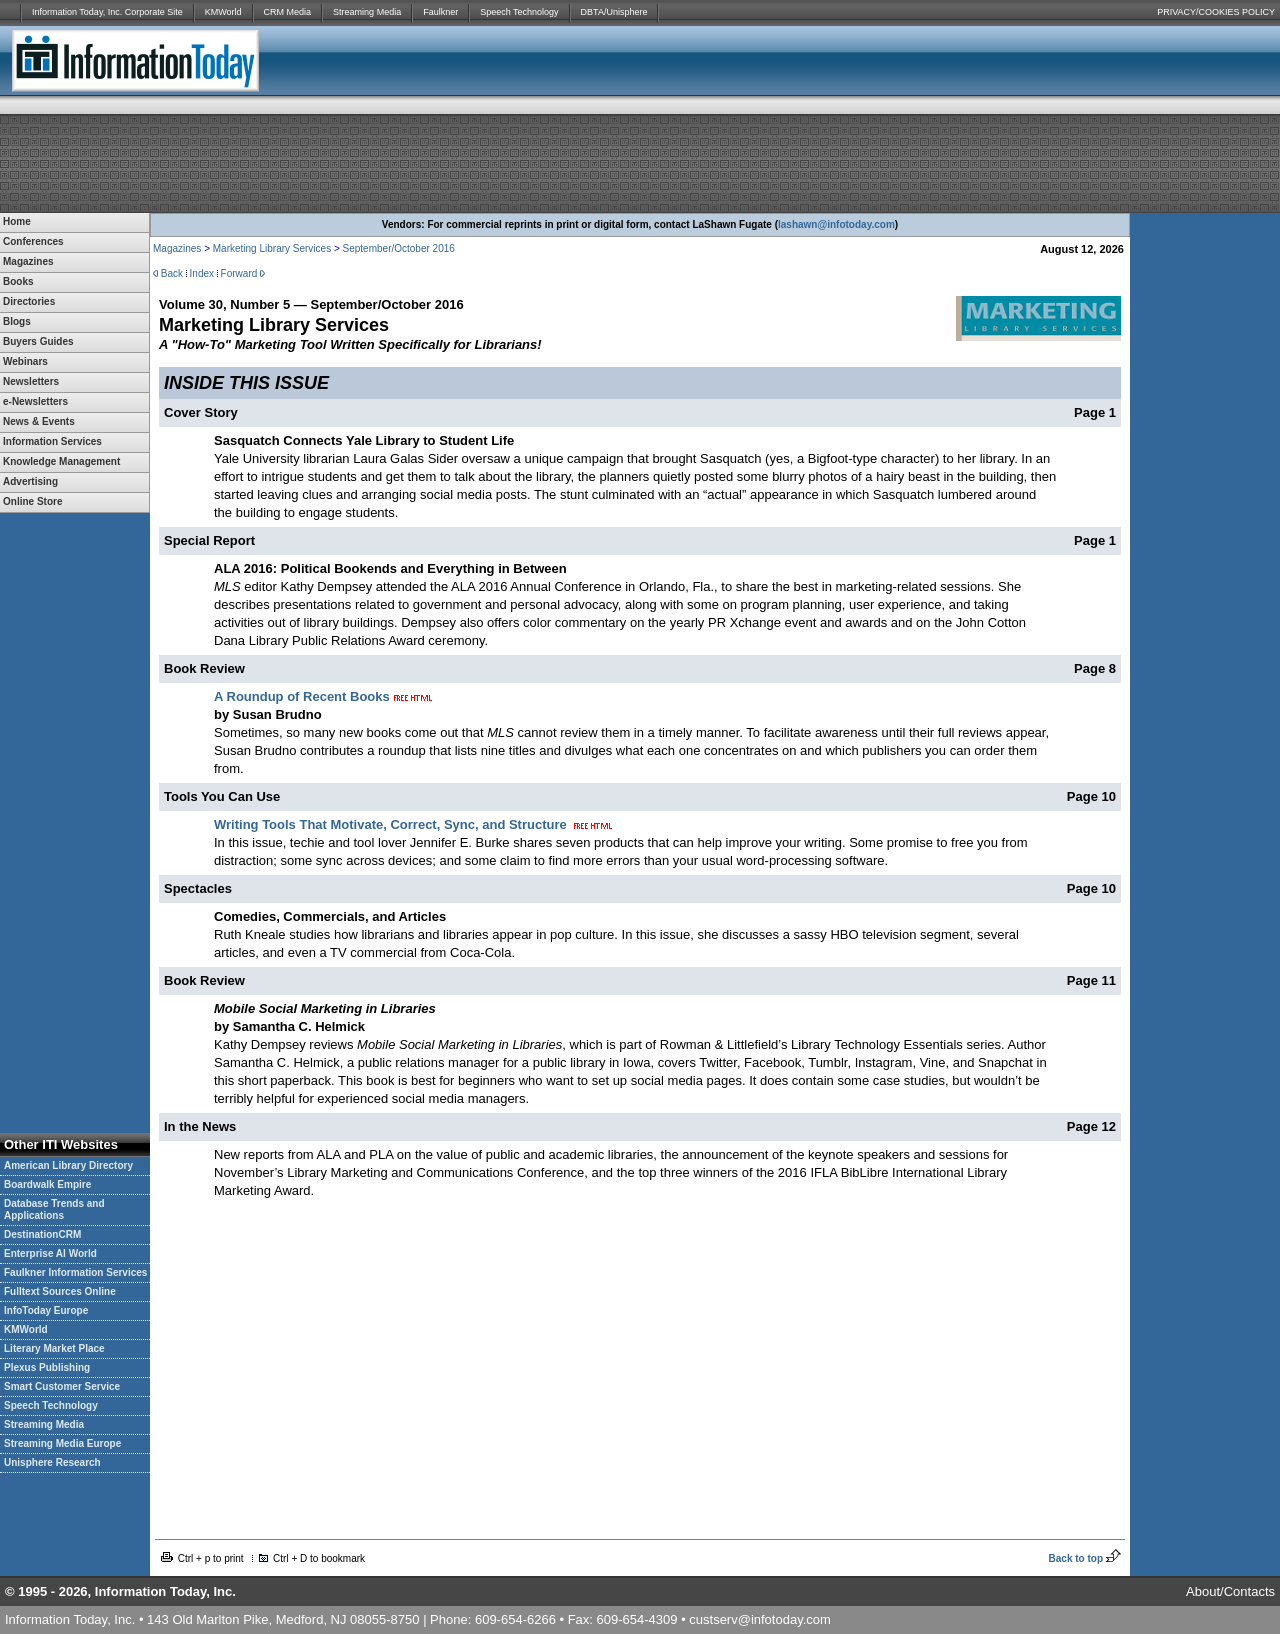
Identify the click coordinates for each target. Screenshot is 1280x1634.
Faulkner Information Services (75, 1272)
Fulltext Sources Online (60, 1291)
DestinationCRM (42, 1234)
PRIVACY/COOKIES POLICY (1216, 12)
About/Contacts (1230, 1591)
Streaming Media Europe (62, 1443)
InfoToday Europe (46, 1310)
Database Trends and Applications (54, 1209)
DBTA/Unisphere (614, 12)
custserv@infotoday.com (760, 1619)
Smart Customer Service (62, 1386)
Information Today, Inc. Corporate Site (107, 12)
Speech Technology (519, 12)
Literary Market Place (54, 1348)
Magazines (177, 248)
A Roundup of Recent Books (302, 696)
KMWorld (223, 12)
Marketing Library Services (272, 248)
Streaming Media (367, 12)
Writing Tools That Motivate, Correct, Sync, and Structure (390, 824)
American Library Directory (68, 1165)
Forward (239, 273)
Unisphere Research (52, 1462)
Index (202, 273)
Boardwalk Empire (47, 1184)
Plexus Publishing (47, 1367)
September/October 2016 (399, 248)
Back (172, 273)
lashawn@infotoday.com (836, 224)
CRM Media (288, 12)
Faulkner (440, 12)
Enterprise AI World (50, 1253)
